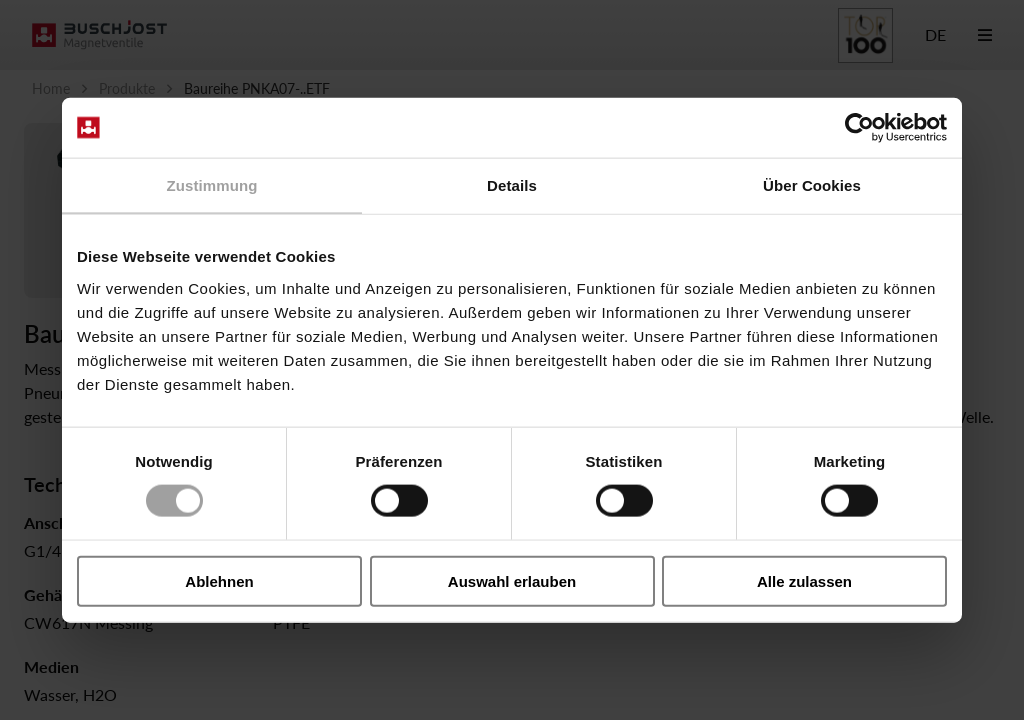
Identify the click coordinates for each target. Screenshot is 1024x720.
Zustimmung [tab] (212, 185)
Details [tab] (512, 185)
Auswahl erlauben (512, 580)
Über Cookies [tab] (812, 185)
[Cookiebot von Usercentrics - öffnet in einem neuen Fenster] (859, 128)
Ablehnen (219, 580)
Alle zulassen (804, 580)
